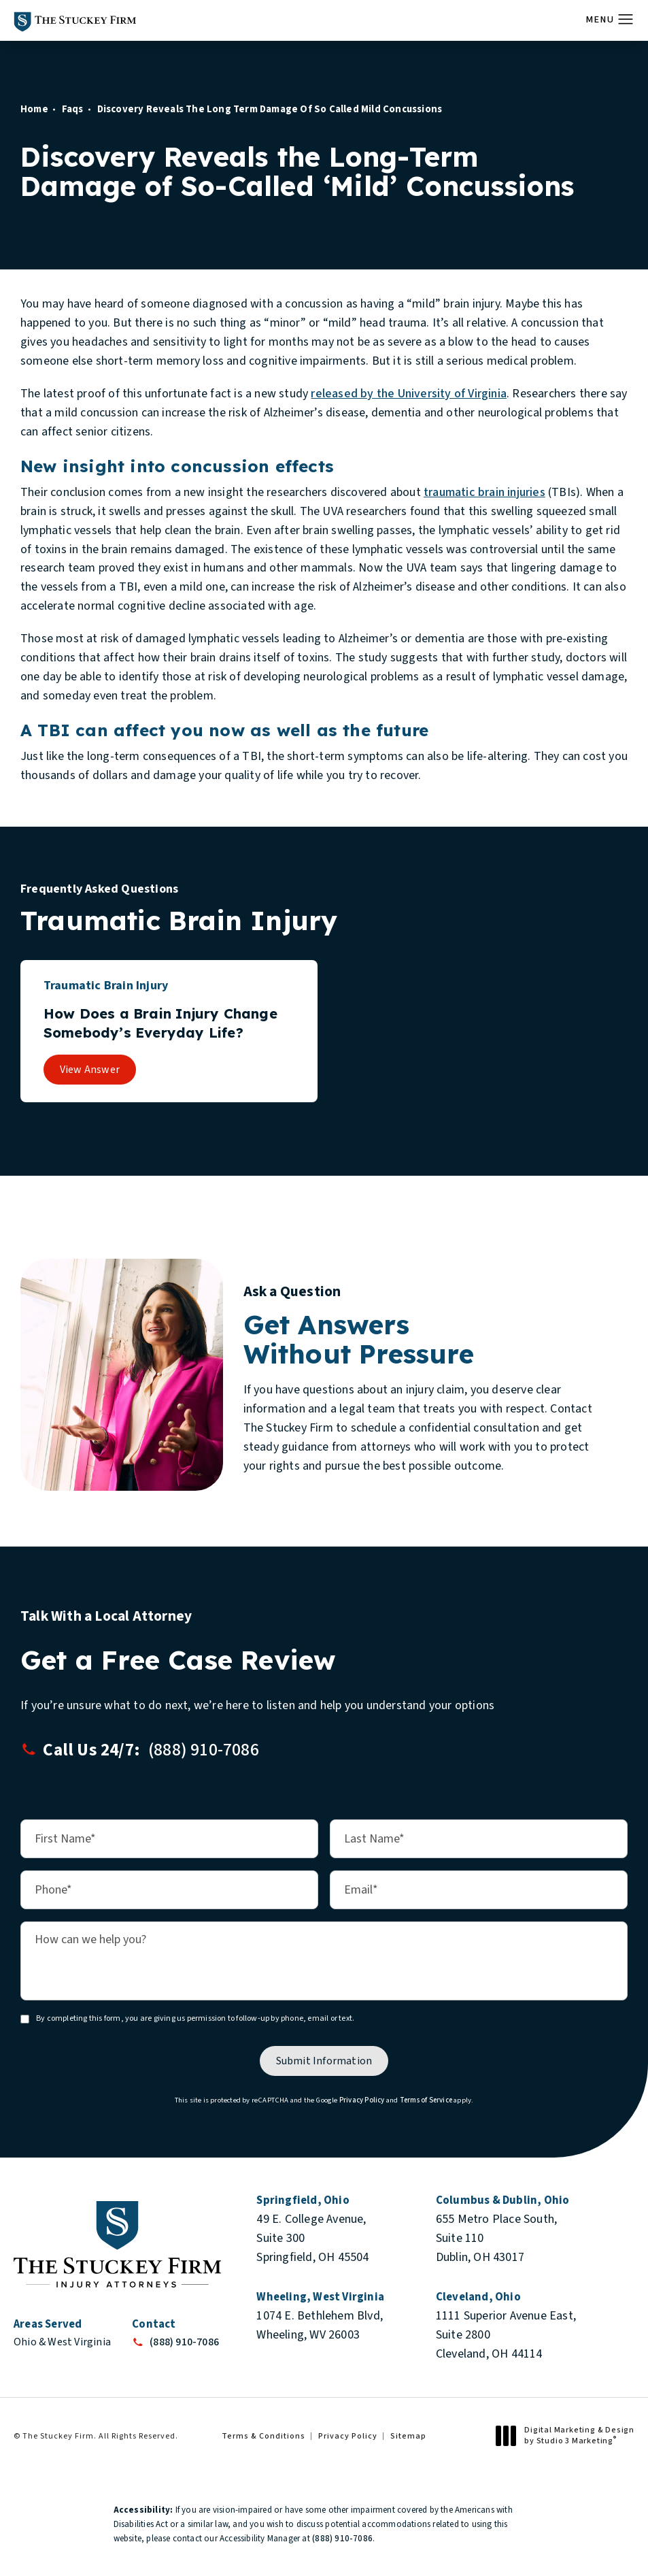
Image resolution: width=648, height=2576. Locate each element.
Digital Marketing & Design (568, 2435)
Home (34, 109)
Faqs (73, 109)
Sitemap (408, 2436)
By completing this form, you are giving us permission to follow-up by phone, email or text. (195, 2018)
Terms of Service (426, 2100)
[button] (626, 19)
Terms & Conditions (263, 2436)
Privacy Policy (362, 2100)
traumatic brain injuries (484, 492)
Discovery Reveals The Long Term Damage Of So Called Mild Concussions (270, 109)
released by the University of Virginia (409, 393)
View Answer (90, 1069)
